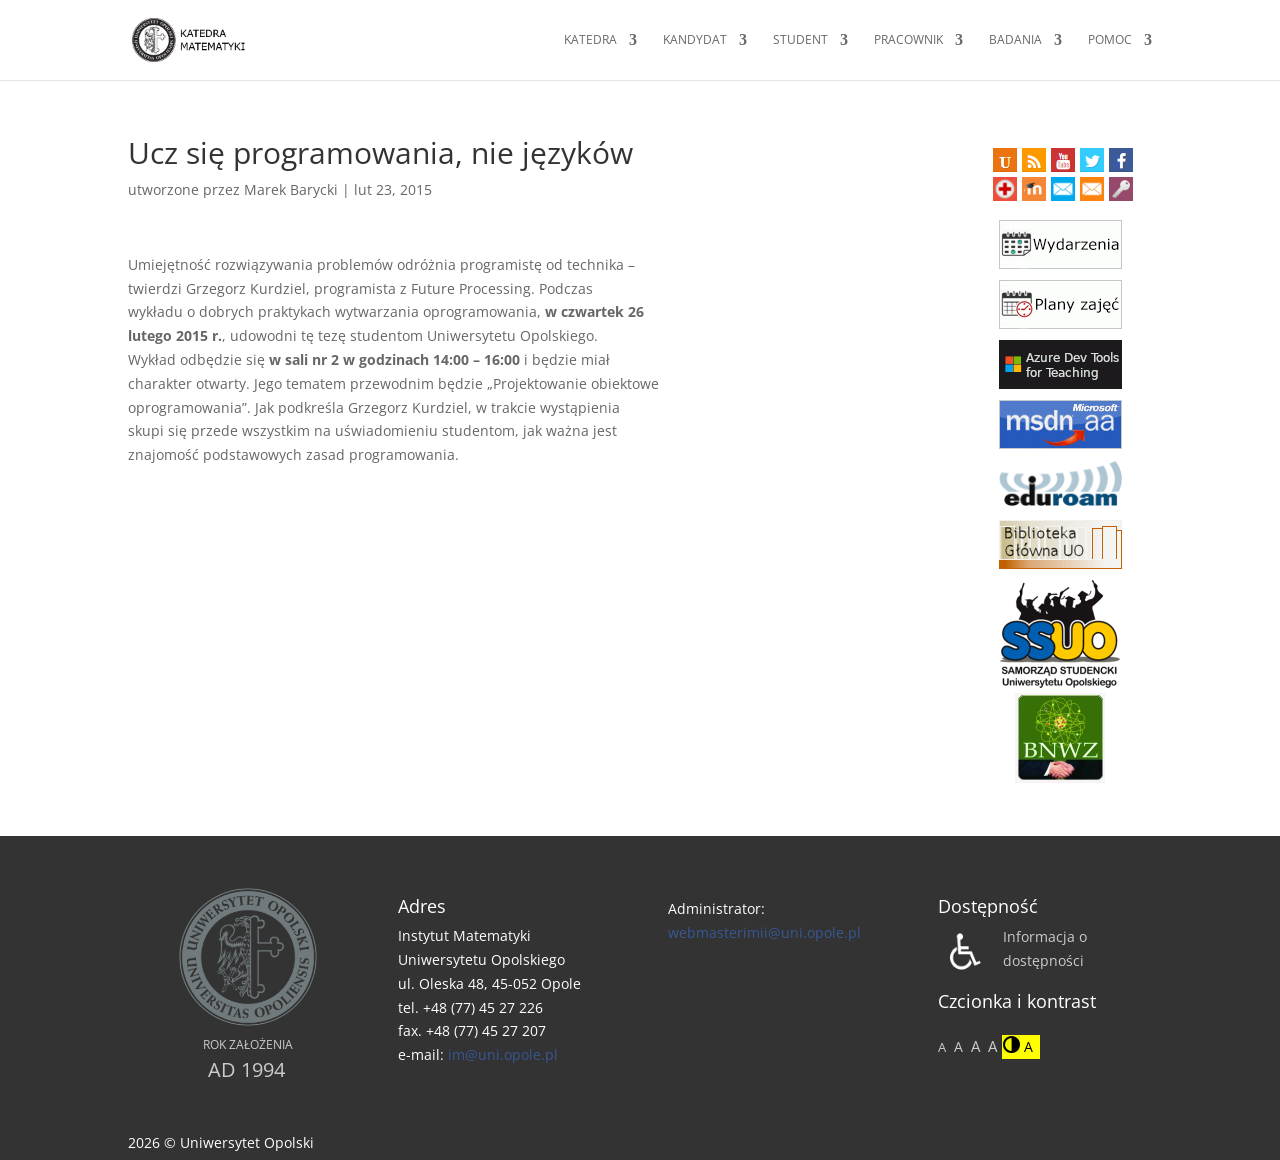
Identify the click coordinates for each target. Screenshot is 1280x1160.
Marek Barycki (291, 189)
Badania (1015, 40)
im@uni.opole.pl (503, 1054)
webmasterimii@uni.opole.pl (764, 932)
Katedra (590, 40)
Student (800, 40)
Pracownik (908, 40)
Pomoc (1110, 40)
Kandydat (695, 40)
